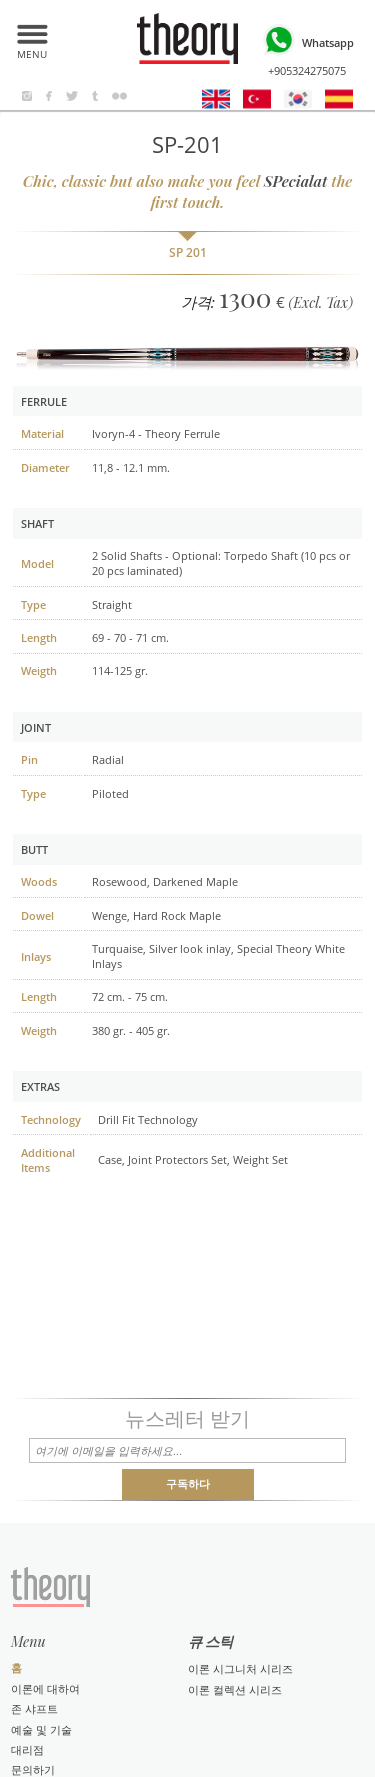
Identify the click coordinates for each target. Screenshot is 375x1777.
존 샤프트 (34, 1708)
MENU (32, 51)
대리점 (27, 1749)
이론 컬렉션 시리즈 (235, 1689)
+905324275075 (306, 49)
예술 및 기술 (41, 1729)
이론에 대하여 (45, 1688)
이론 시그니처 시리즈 (240, 1668)
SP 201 (188, 252)
